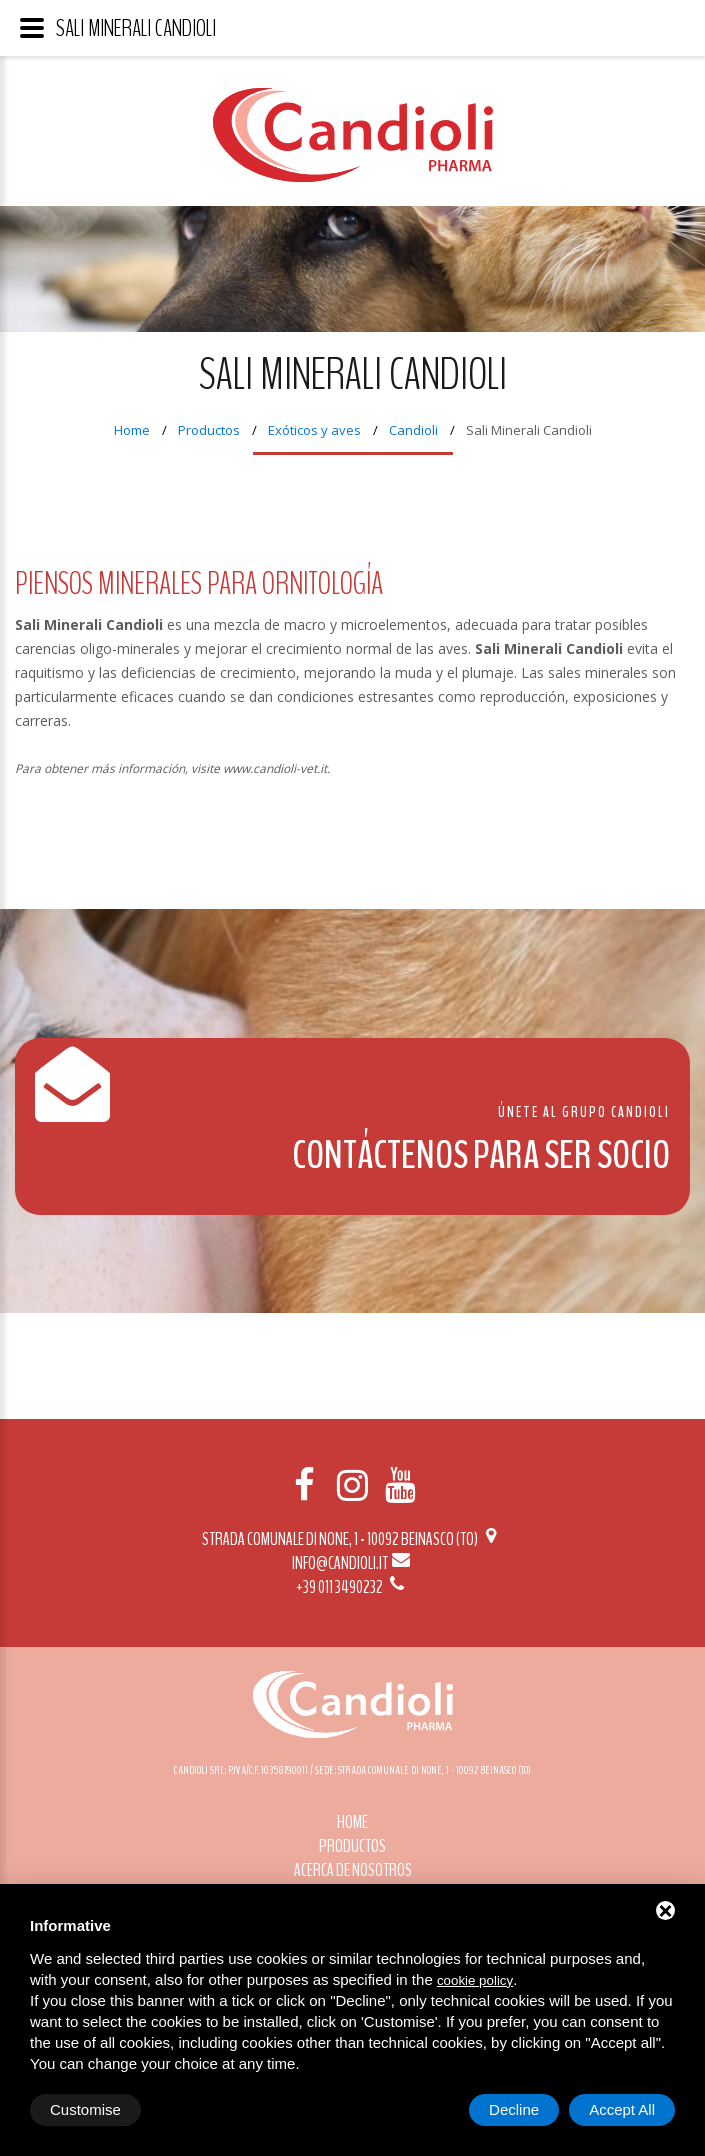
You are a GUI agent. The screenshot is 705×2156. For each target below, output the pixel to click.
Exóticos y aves (314, 430)
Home (132, 430)
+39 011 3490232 (352, 1587)
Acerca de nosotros (353, 1870)
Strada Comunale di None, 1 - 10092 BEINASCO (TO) (352, 1539)
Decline (514, 2109)
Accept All (622, 2109)
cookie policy (475, 1980)
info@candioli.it (352, 1563)
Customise (85, 2109)
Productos (209, 430)
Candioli (413, 430)
